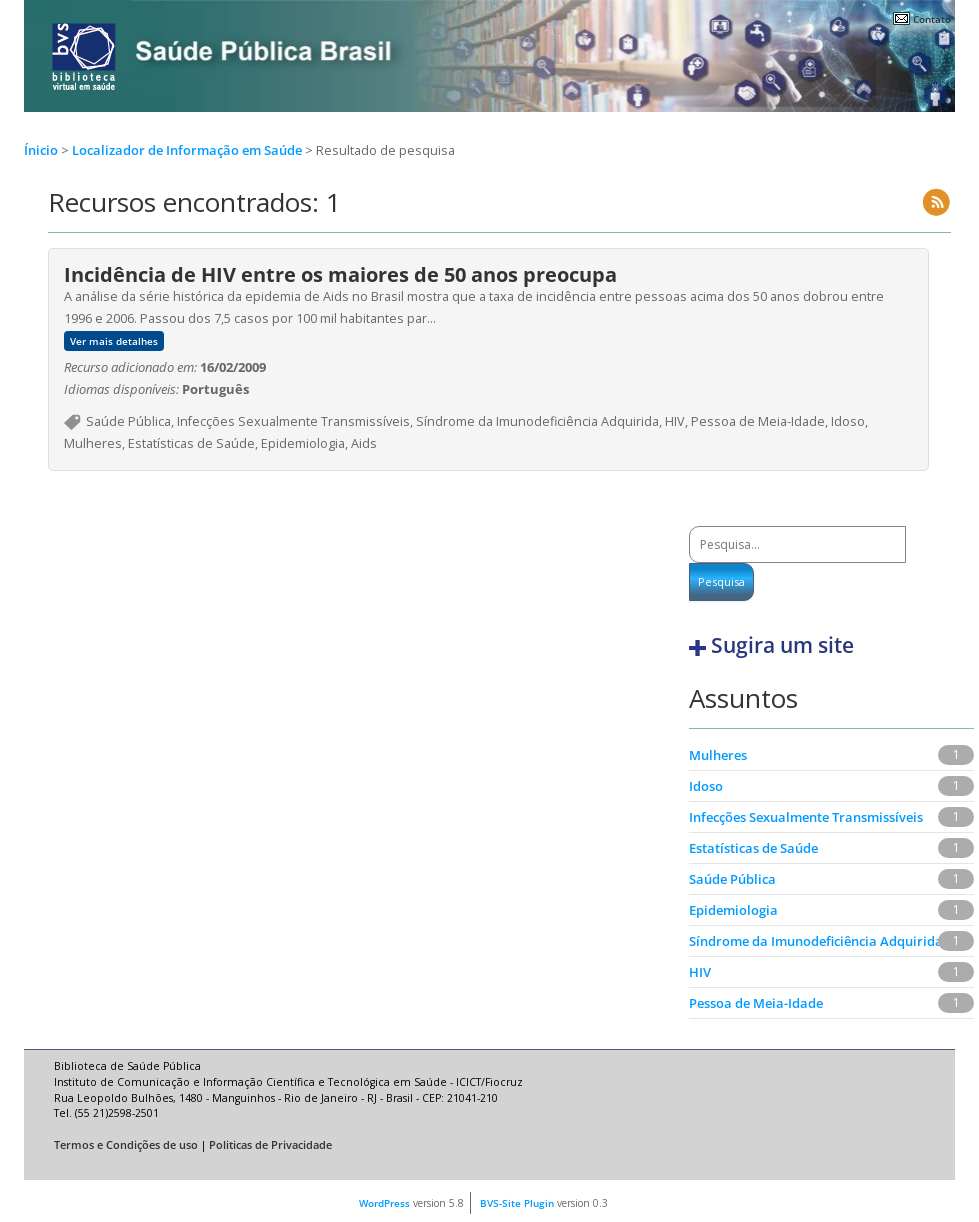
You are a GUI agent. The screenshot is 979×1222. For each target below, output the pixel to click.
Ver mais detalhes (114, 341)
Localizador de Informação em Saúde (188, 150)
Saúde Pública (732, 879)
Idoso (706, 786)
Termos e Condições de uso (126, 1145)
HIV (700, 972)
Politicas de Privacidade (270, 1145)
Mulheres (718, 755)
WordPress (384, 1203)
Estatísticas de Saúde (753, 848)
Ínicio (41, 150)
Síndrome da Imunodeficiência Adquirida (816, 941)
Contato (932, 19)
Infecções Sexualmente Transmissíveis (806, 817)
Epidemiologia (733, 910)
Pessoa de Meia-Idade (756, 1003)
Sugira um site (782, 645)
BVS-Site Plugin (517, 1203)
